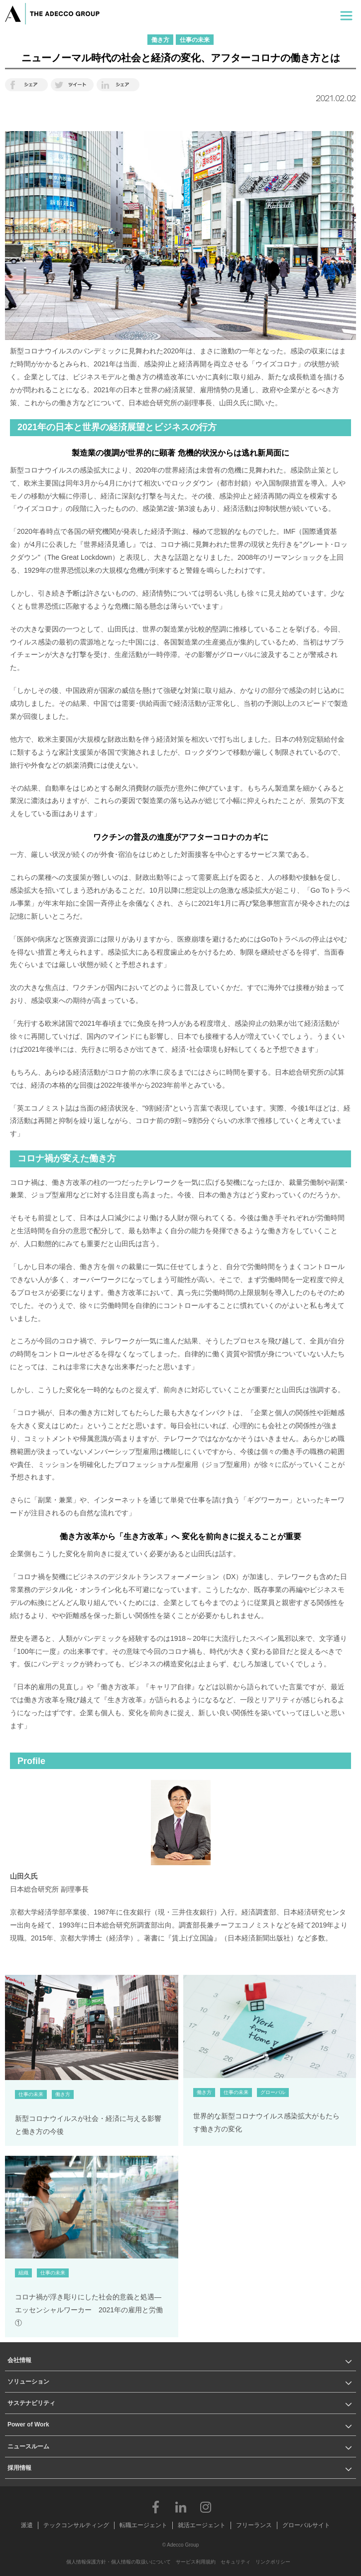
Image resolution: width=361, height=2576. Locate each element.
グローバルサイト (306, 2525)
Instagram (205, 2506)
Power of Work (28, 2424)
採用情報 (19, 2467)
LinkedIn (180, 2506)
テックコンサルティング (76, 2525)
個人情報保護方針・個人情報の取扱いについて (118, 2562)
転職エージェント (143, 2525)
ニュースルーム (28, 2446)
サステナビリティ (31, 2403)
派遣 (27, 2525)
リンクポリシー (272, 2562)
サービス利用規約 (196, 2562)
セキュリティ (235, 2562)
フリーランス (254, 2525)
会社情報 (19, 2360)
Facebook (155, 2506)
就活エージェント (202, 2525)
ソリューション (28, 2381)
